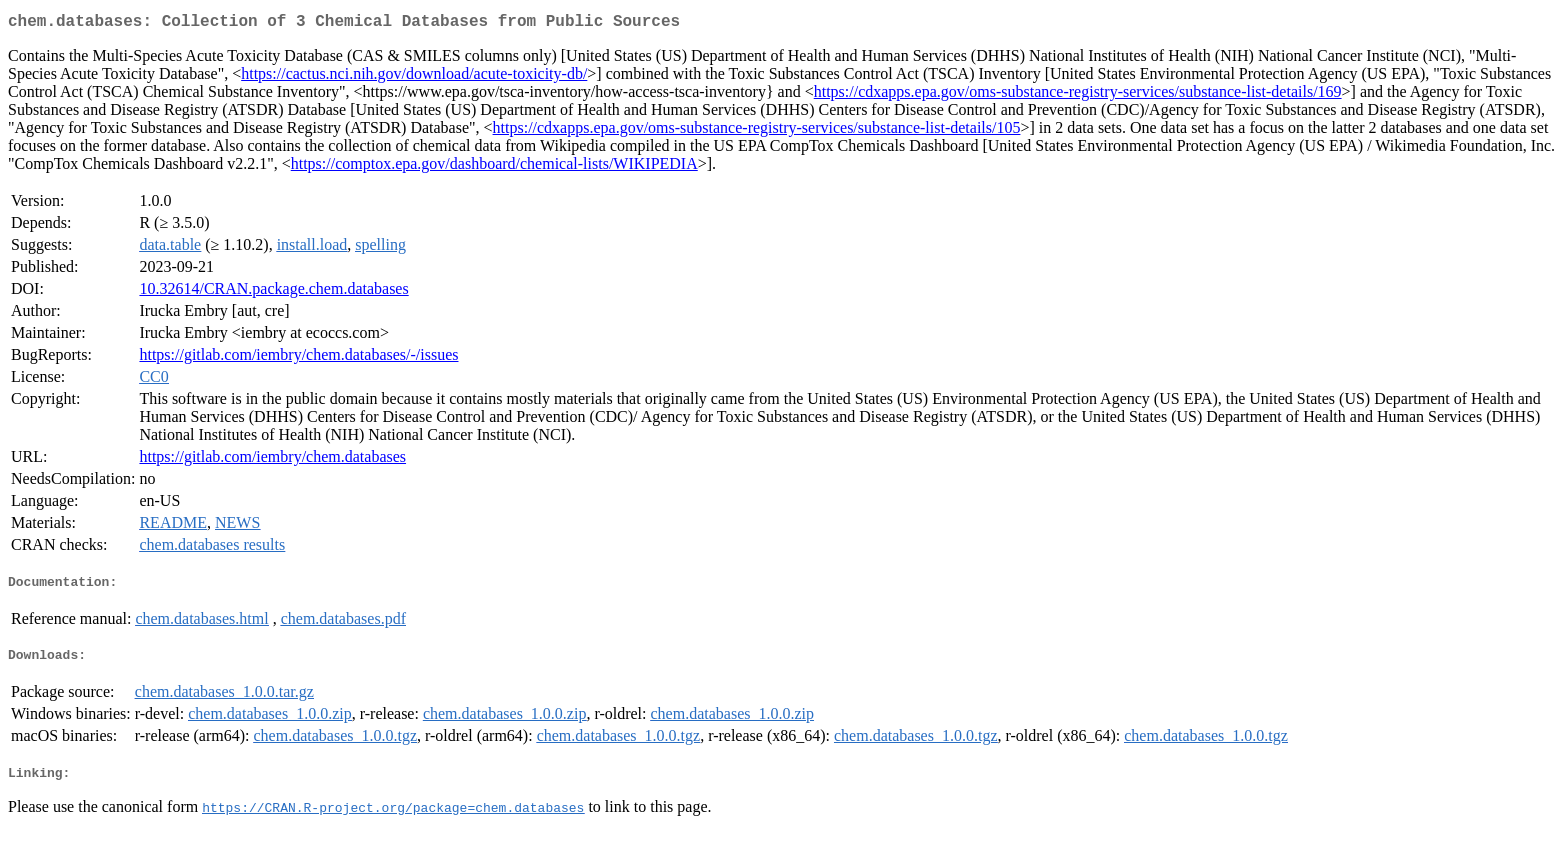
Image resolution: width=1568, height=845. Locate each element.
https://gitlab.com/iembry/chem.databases (272, 460)
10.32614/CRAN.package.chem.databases (273, 292)
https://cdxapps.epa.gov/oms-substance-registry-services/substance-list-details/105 (757, 131)
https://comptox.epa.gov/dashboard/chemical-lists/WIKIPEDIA (494, 167)
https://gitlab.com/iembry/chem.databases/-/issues (298, 358)
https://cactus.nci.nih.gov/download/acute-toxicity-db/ (414, 77)
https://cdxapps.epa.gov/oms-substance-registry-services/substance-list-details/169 (1078, 95)
